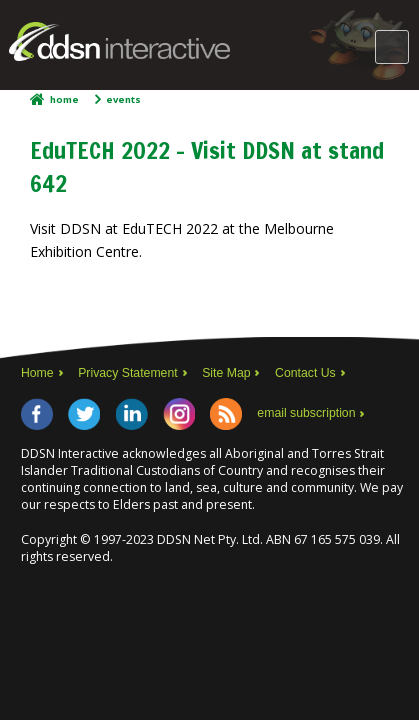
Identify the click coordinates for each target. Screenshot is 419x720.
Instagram (179, 414)
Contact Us (305, 373)
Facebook (37, 414)
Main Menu (392, 47)
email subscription (306, 413)
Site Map (226, 373)
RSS (226, 414)
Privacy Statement (128, 373)
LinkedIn (132, 414)
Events (123, 99)
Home (64, 99)
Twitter (84, 414)
